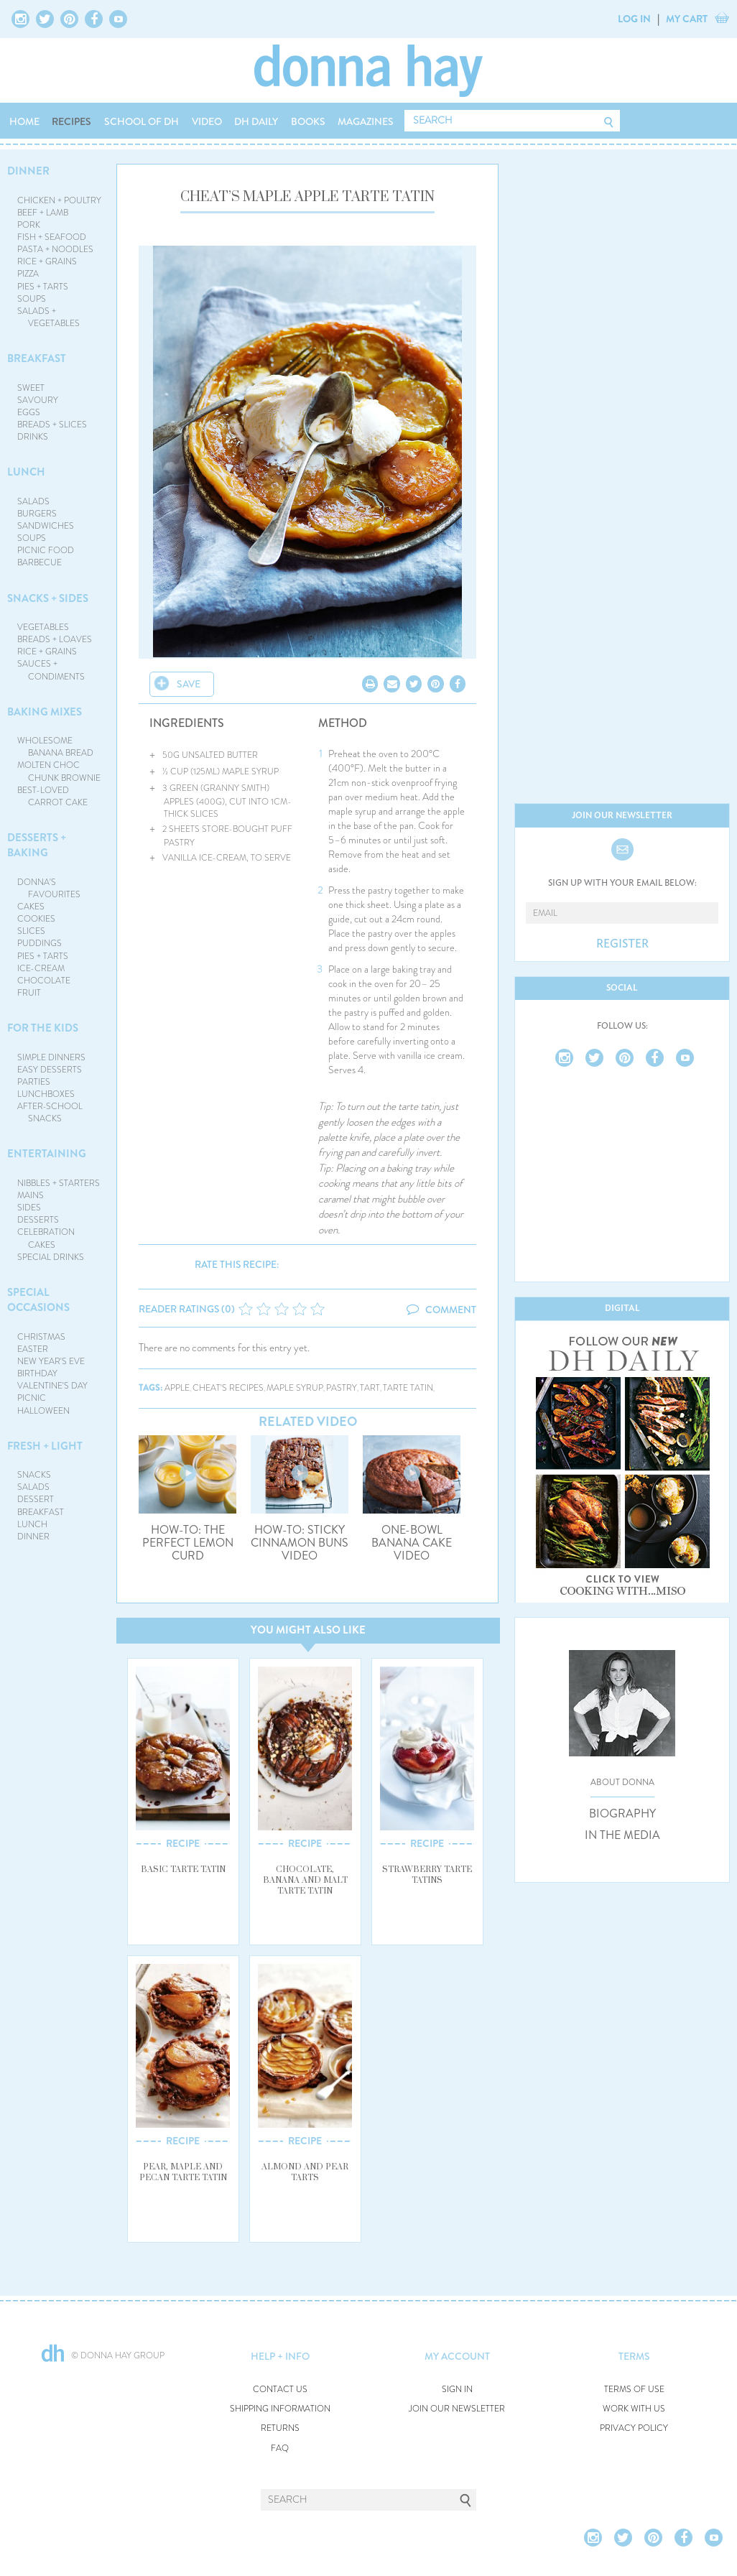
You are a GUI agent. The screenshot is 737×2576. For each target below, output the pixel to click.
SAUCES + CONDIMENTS (51, 669)
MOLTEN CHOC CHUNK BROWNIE (59, 771)
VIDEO (207, 121)
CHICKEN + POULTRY (59, 200)
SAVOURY (37, 400)
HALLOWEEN (43, 1410)
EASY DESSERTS (49, 1069)
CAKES (31, 906)
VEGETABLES (43, 627)
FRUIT (29, 992)
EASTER (32, 1349)
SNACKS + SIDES (47, 598)
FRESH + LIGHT (45, 1446)
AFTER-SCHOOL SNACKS (50, 1112)
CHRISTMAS (41, 1336)
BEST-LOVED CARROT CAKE (52, 796)
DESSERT (35, 1499)
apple (177, 1388)
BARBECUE (39, 562)
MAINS (30, 1195)
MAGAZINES (366, 121)
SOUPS (31, 298)
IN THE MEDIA (622, 1835)
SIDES (29, 1207)
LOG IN (634, 18)
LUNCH (26, 472)
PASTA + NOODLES (55, 249)
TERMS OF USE (634, 2389)
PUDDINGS (39, 943)
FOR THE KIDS (42, 1028)
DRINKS (32, 436)
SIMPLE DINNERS (51, 1057)
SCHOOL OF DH (141, 121)
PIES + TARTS (42, 286)
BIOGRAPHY (622, 1814)
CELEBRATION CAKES (46, 1238)
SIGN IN (457, 2389)
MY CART (687, 18)
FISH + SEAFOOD (51, 237)
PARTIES (33, 1081)
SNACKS (34, 1474)
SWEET (31, 387)
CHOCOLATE (43, 980)
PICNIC (31, 1397)
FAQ (280, 2448)
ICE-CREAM (41, 968)
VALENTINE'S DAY (52, 1385)
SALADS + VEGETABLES (48, 317)
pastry (341, 1388)
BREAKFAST (36, 358)
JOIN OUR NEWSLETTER (457, 2409)
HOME (24, 121)
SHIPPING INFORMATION (280, 2409)
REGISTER (622, 944)
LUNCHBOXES (46, 1094)
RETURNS (280, 2428)
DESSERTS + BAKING (36, 845)
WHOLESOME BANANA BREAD (55, 746)
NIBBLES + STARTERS (58, 1183)
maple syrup (294, 1388)
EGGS (28, 412)
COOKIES (36, 918)
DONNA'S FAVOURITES (49, 888)
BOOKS (308, 121)
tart (370, 1388)
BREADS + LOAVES (54, 639)
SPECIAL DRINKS (50, 1257)
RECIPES (71, 121)
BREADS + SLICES (52, 424)
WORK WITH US (634, 2409)
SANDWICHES (45, 525)
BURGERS (37, 513)
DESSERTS (38, 1219)
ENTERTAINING (46, 1154)
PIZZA (28, 273)
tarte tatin (408, 1388)
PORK (28, 224)
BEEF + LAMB (42, 212)
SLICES (31, 931)
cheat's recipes (228, 1388)
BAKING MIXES (44, 712)
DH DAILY (256, 121)
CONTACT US (280, 2389)
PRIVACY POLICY (634, 2428)
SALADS (33, 501)
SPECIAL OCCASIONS (38, 1299)
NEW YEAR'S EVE (51, 1361)
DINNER (28, 171)
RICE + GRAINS (47, 261)
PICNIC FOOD (45, 550)
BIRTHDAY (37, 1373)
